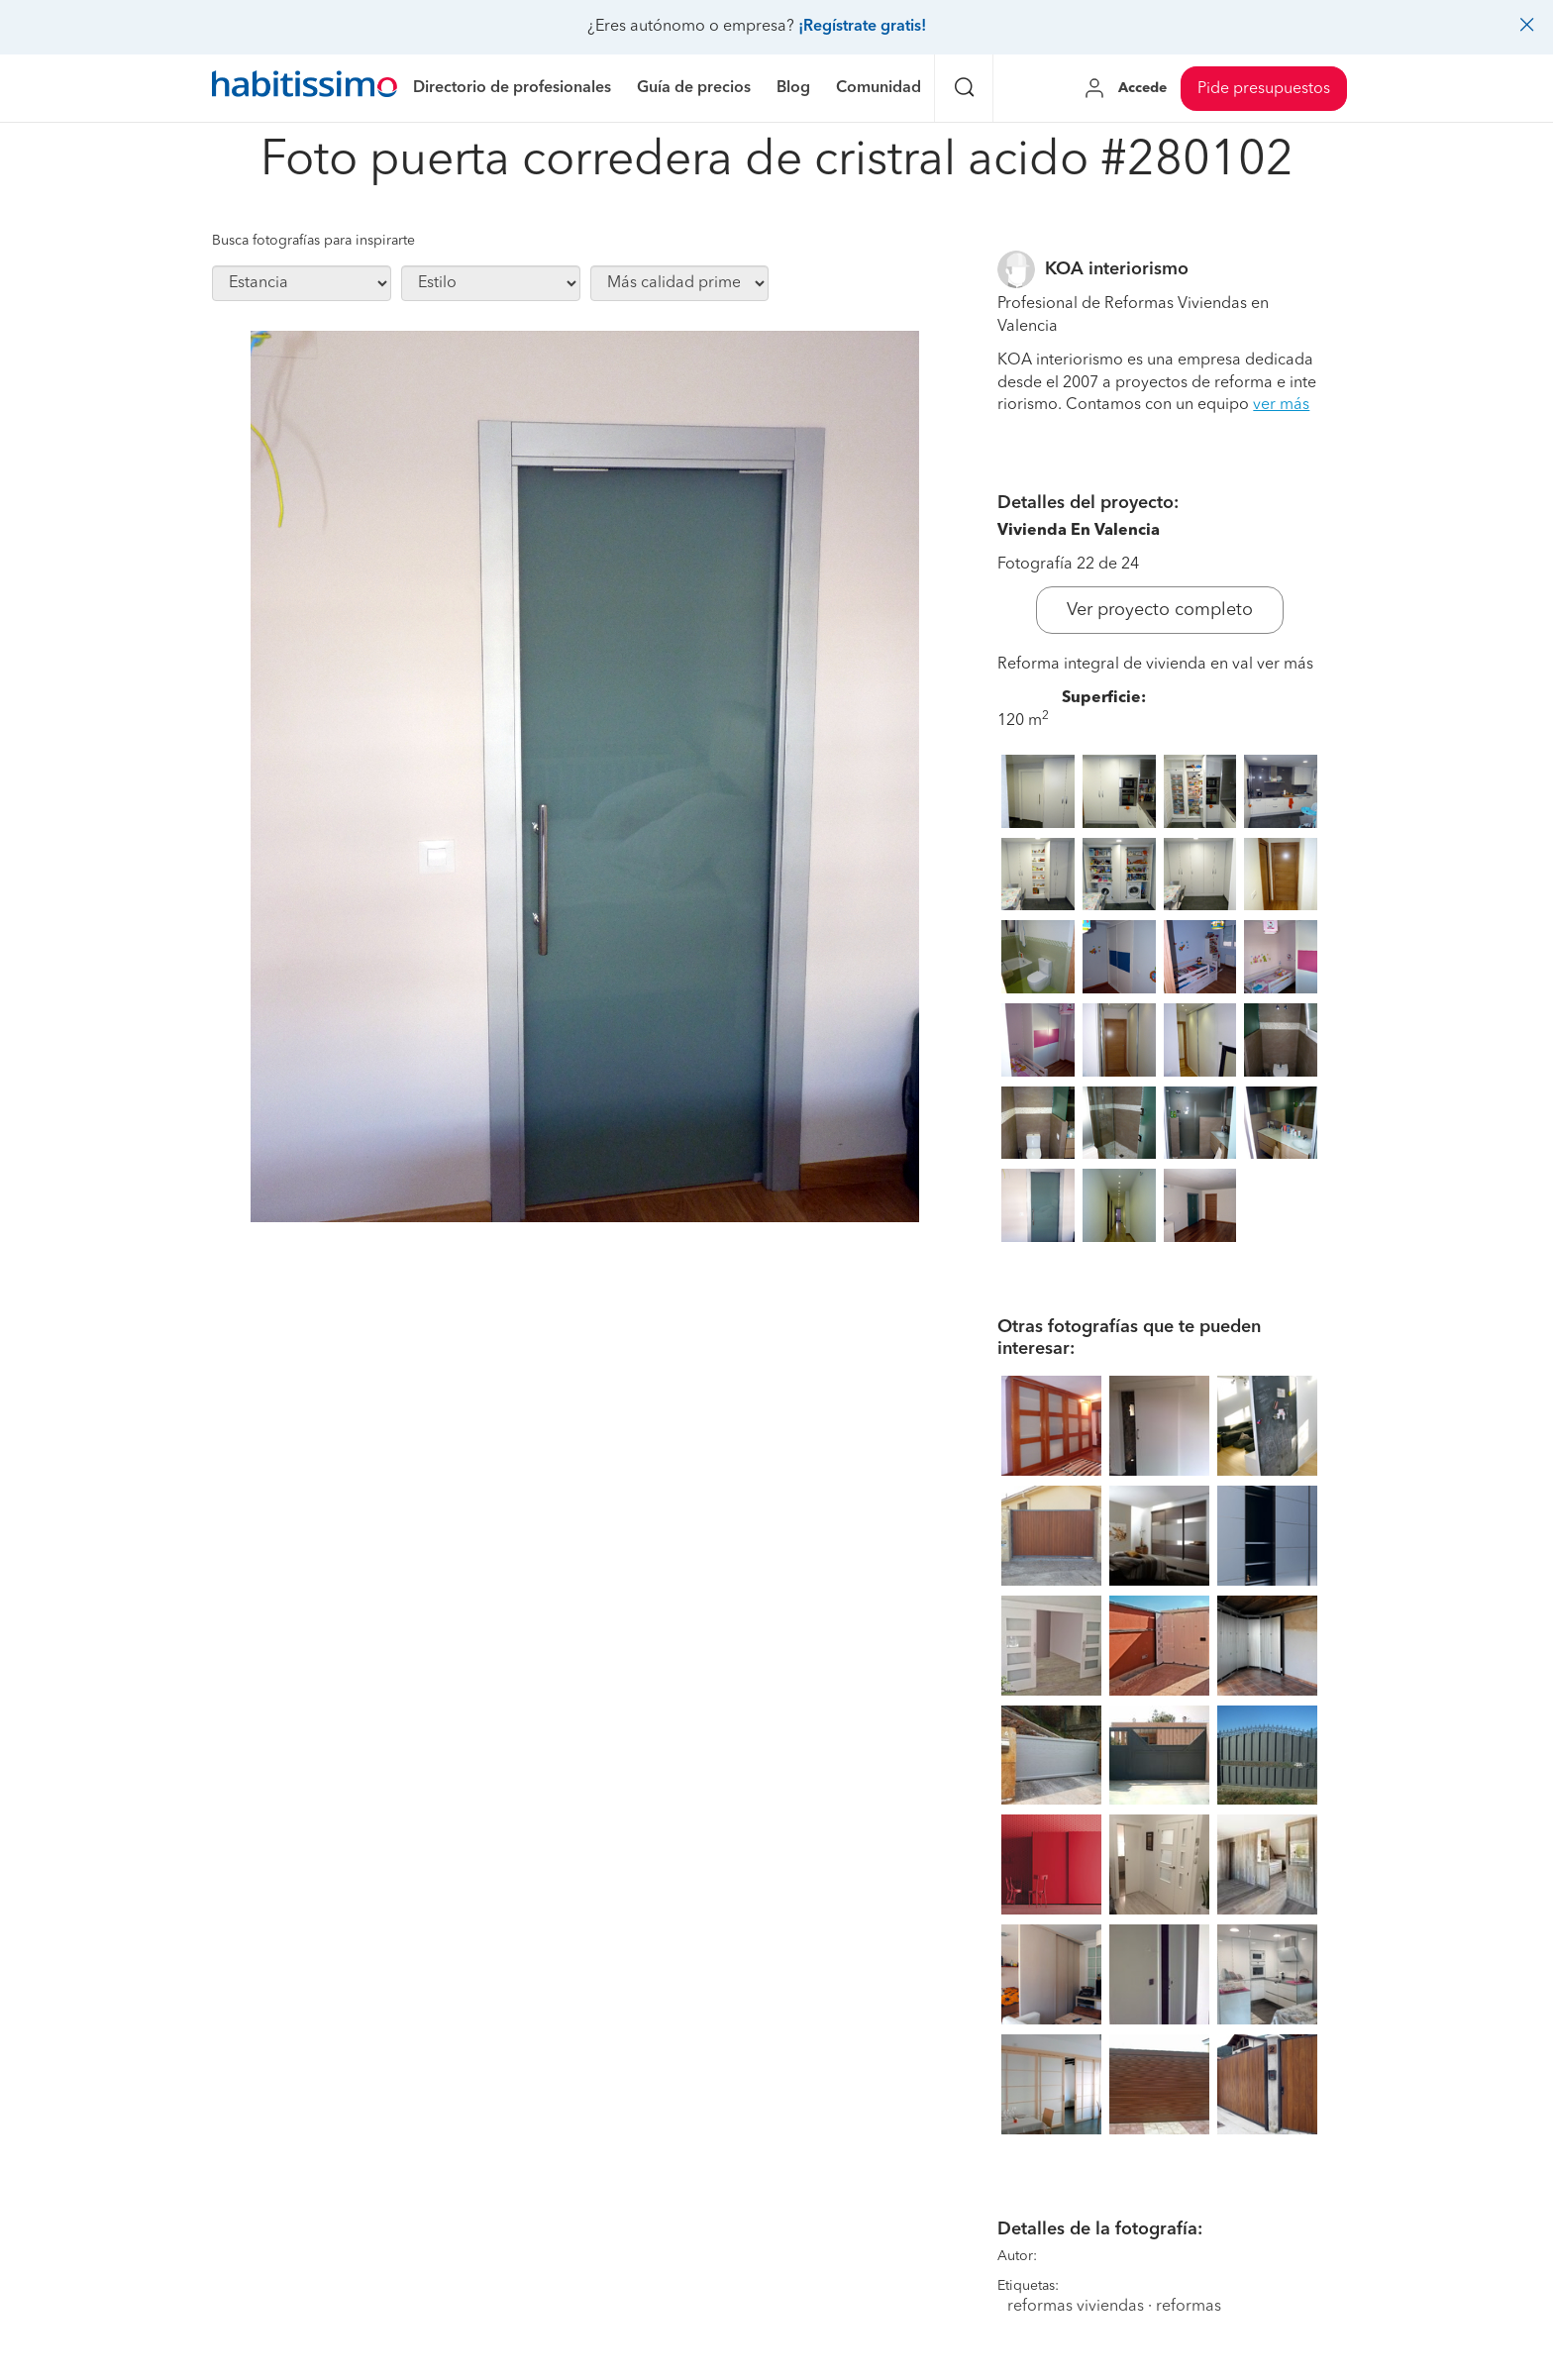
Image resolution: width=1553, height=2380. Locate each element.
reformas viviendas (1075, 2307)
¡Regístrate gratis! (862, 27)
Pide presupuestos (1263, 89)
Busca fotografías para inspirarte (313, 241)
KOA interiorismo (1117, 269)
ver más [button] (1281, 405)
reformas (1188, 2307)
